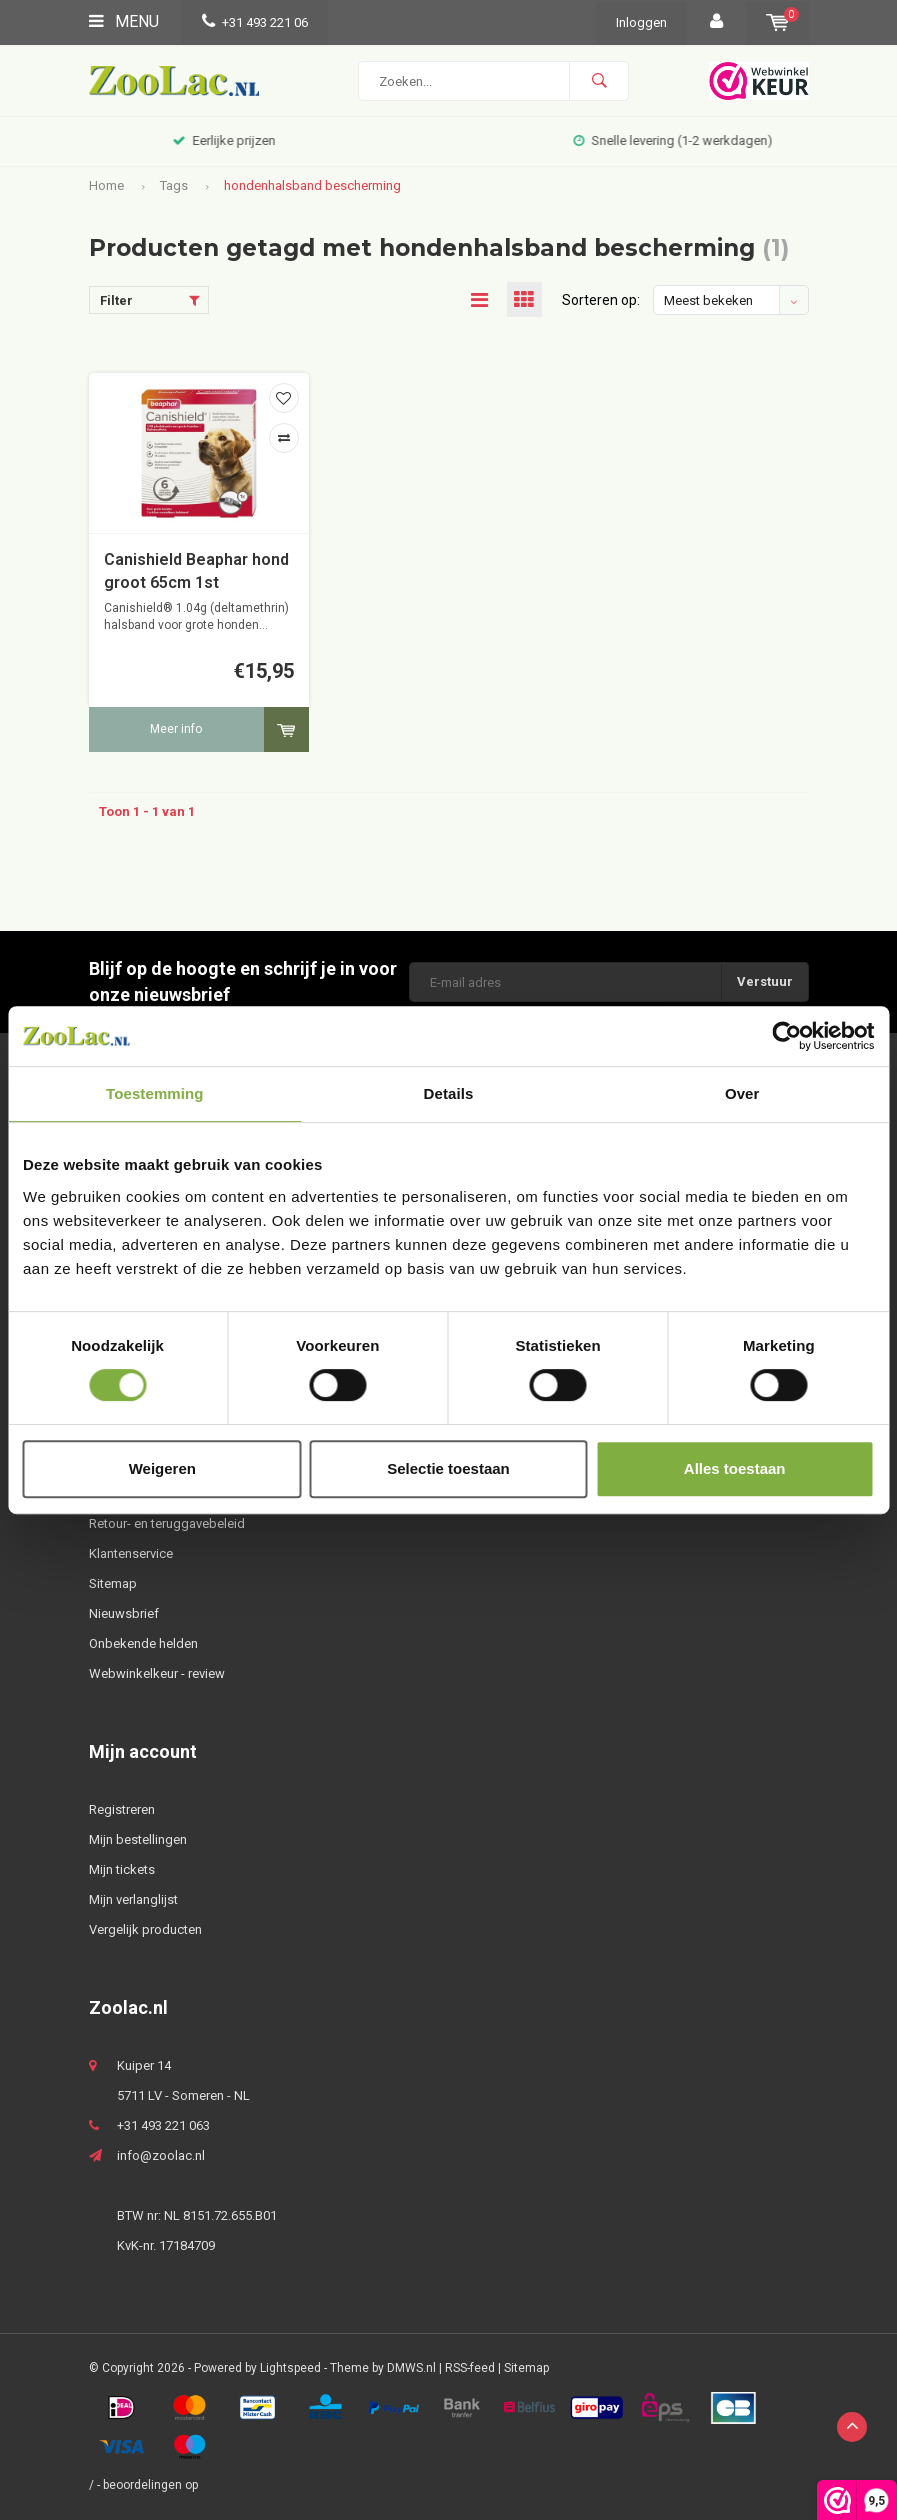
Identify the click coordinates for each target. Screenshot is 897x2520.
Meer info (176, 729)
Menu (124, 21)
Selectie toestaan (448, 1468)
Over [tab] (742, 1093)
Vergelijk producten (145, 1929)
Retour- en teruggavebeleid (167, 1523)
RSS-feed (470, 2368)
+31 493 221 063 (163, 2125)
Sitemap (113, 1583)
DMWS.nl (411, 2368)
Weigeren (162, 1468)
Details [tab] (449, 1093)
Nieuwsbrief (124, 1613)
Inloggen (641, 22)
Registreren (122, 1809)
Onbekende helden (143, 1643)
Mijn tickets (122, 1869)
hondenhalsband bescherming (312, 185)
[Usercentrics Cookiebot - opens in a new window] (786, 1036)
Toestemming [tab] (155, 1093)
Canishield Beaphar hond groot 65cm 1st (196, 571)
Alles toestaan (735, 1468)
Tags (174, 185)
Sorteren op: (601, 300)
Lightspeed (290, 2368)
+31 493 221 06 (255, 22)
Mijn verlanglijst (133, 1899)
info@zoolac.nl (161, 2155)
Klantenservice (131, 1553)
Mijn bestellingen (138, 1839)
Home (106, 185)
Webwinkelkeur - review (157, 1673)
